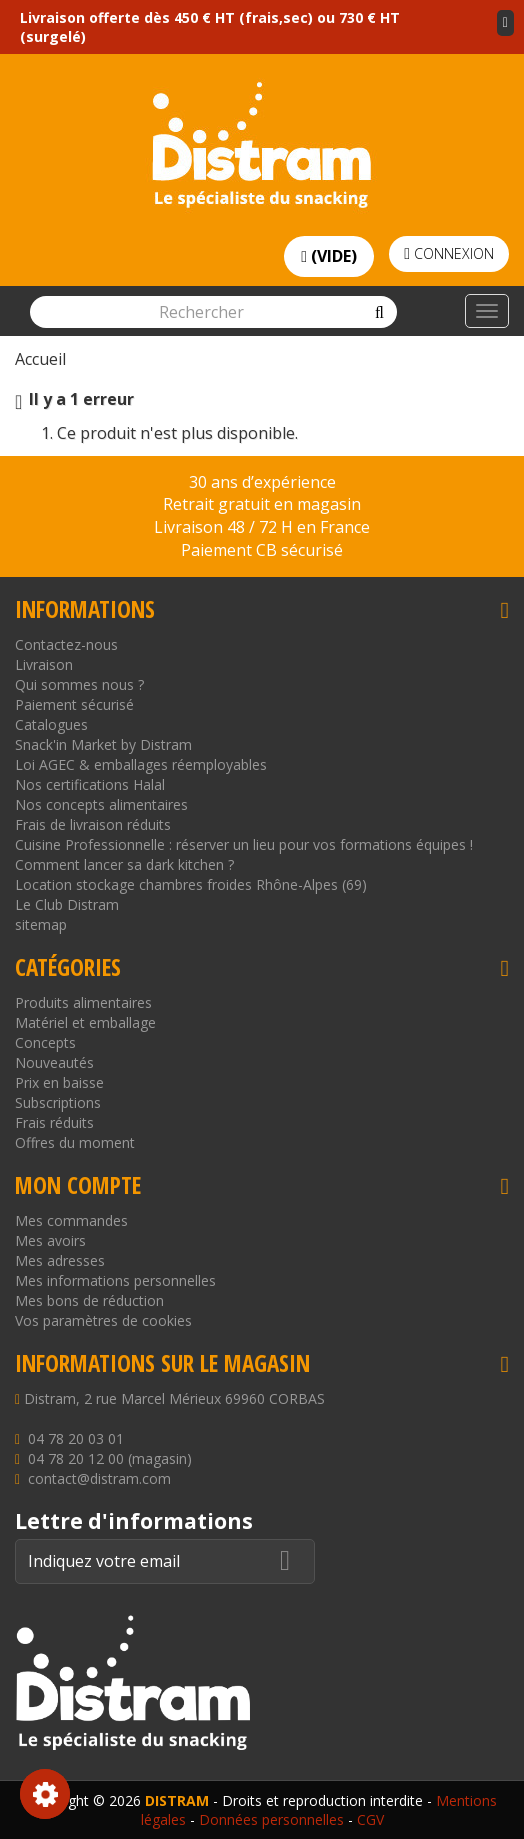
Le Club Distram (67, 904)
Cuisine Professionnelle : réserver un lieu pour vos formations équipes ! (244, 844)
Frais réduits (54, 1122)
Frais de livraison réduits (93, 824)
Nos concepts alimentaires (101, 804)
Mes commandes (71, 1220)
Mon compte (78, 1185)
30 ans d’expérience (262, 482)
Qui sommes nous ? (79, 684)
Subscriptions (58, 1102)
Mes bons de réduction (89, 1300)
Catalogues (51, 724)
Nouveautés (54, 1062)
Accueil (40, 359)
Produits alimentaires (83, 1002)
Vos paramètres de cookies (103, 1320)
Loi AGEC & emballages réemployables (141, 764)
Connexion (449, 253)
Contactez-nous (66, 644)
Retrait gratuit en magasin (262, 504)
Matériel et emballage (85, 1022)
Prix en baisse (59, 1082)
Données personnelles (271, 1819)
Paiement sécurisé (74, 704)
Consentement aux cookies (45, 1794)
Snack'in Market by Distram (103, 744)
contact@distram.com (99, 1478)
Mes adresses (60, 1260)
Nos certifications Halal (90, 784)
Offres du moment (75, 1142)
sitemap (41, 924)
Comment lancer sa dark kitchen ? (124, 864)
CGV (370, 1819)
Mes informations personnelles (115, 1280)
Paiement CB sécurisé (262, 550)
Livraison (44, 664)
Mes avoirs (50, 1240)
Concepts (45, 1042)
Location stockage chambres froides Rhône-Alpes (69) (191, 884)
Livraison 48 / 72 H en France (262, 527)
